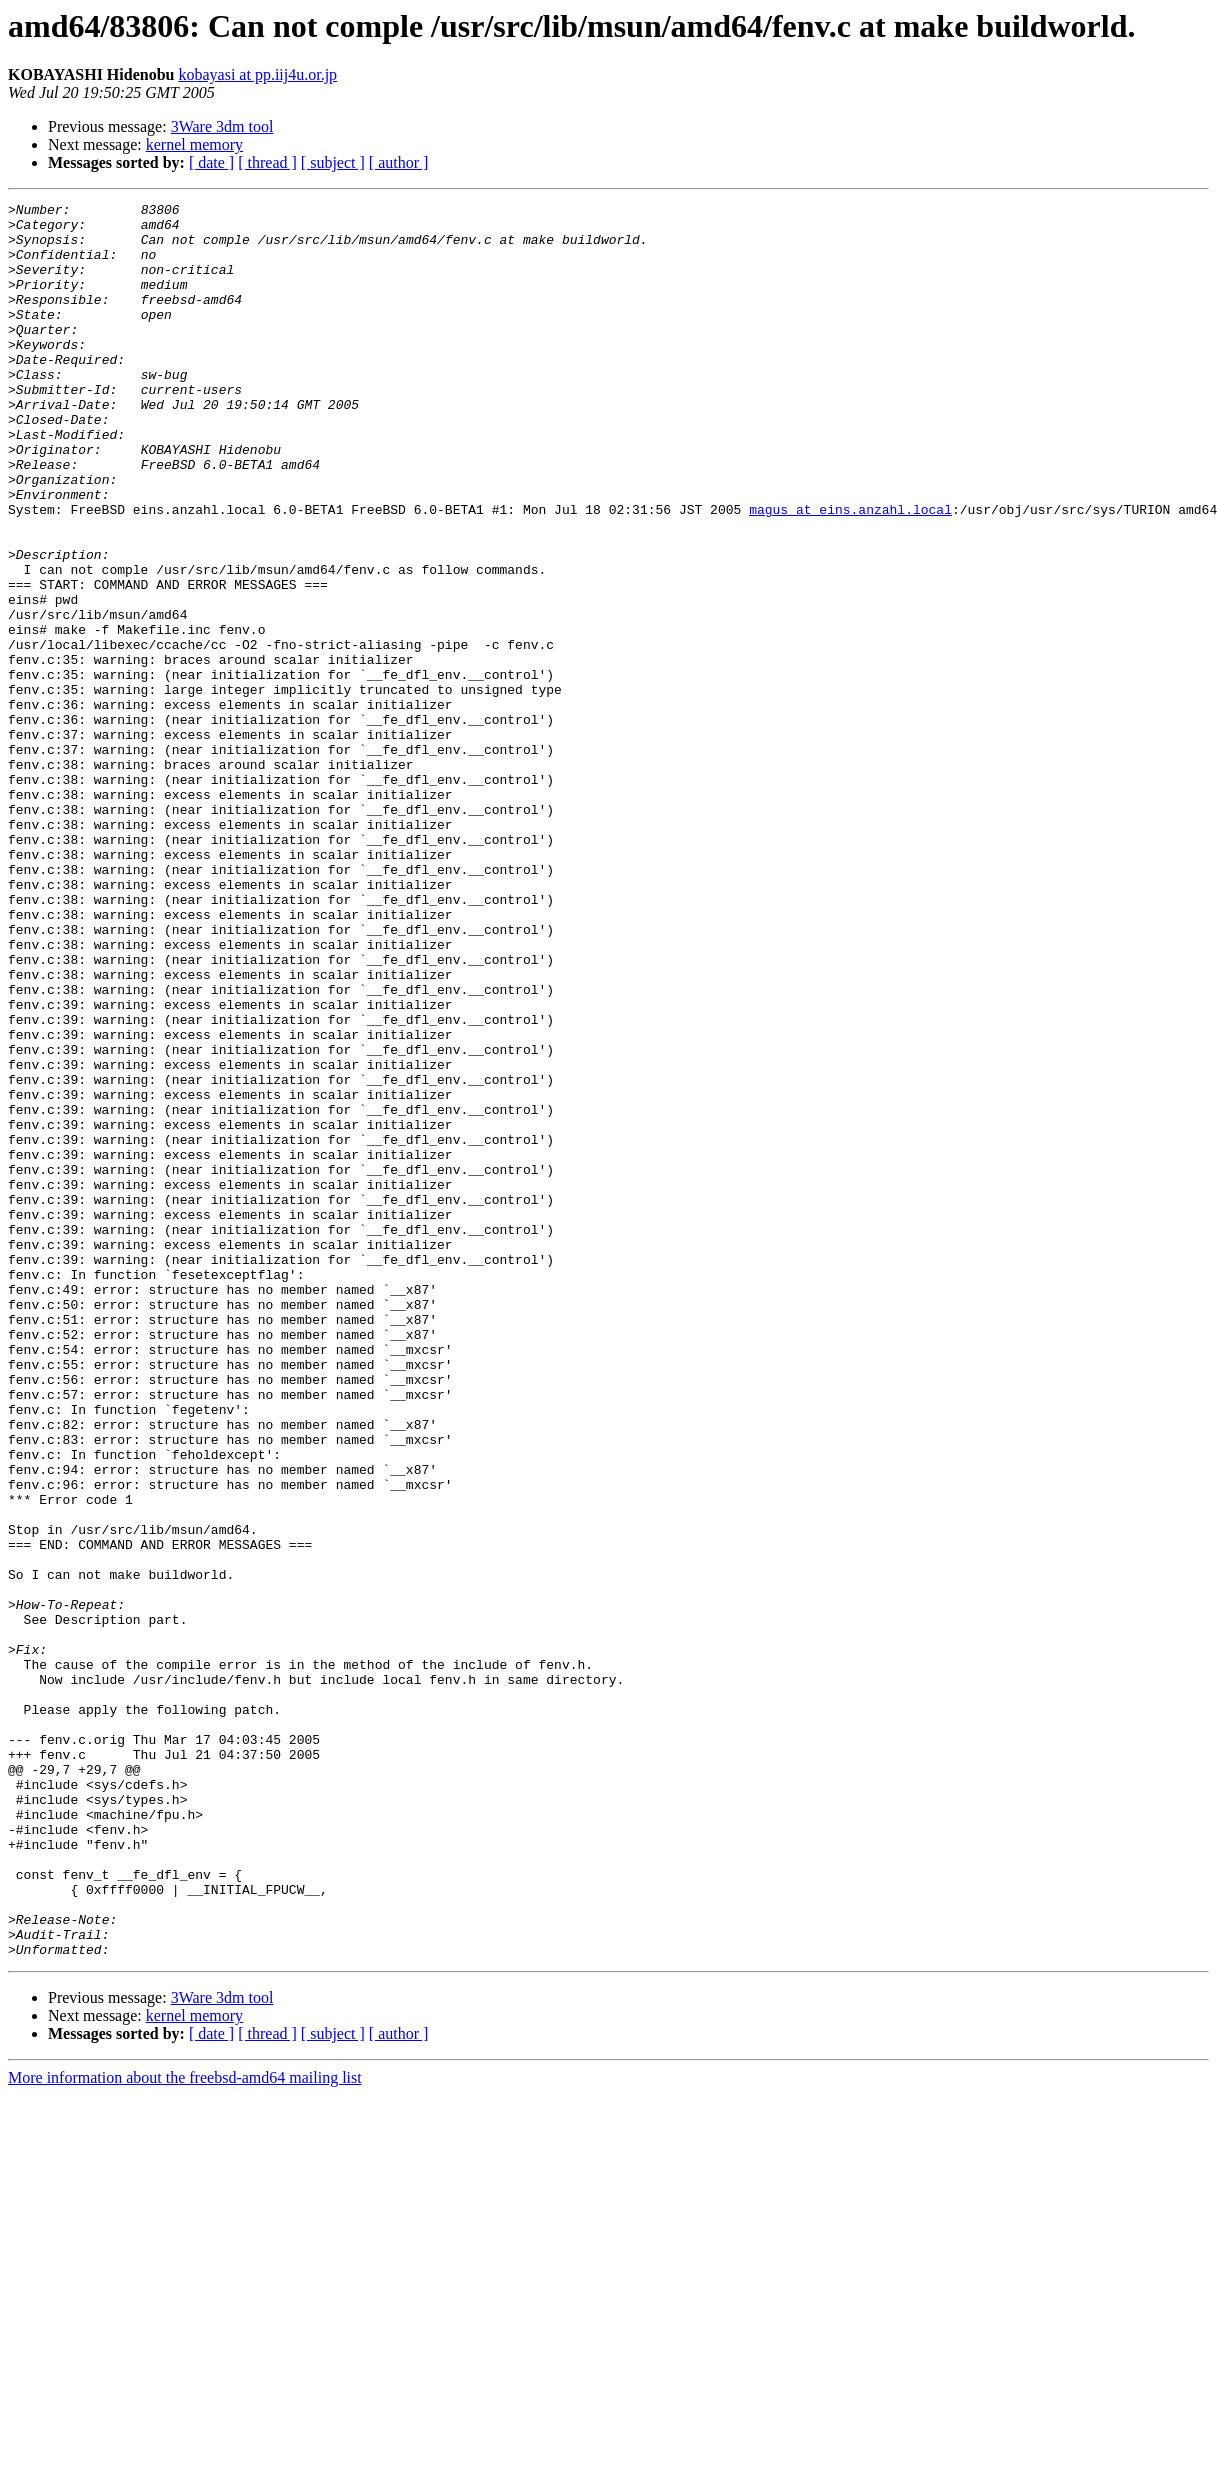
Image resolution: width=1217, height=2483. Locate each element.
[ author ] (399, 162)
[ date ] (211, 162)
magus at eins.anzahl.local (850, 572)
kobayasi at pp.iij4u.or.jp (257, 74)
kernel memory (194, 144)
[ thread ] (267, 162)
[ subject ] (333, 162)
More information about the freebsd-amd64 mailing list (185, 2428)
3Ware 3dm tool (222, 126)
